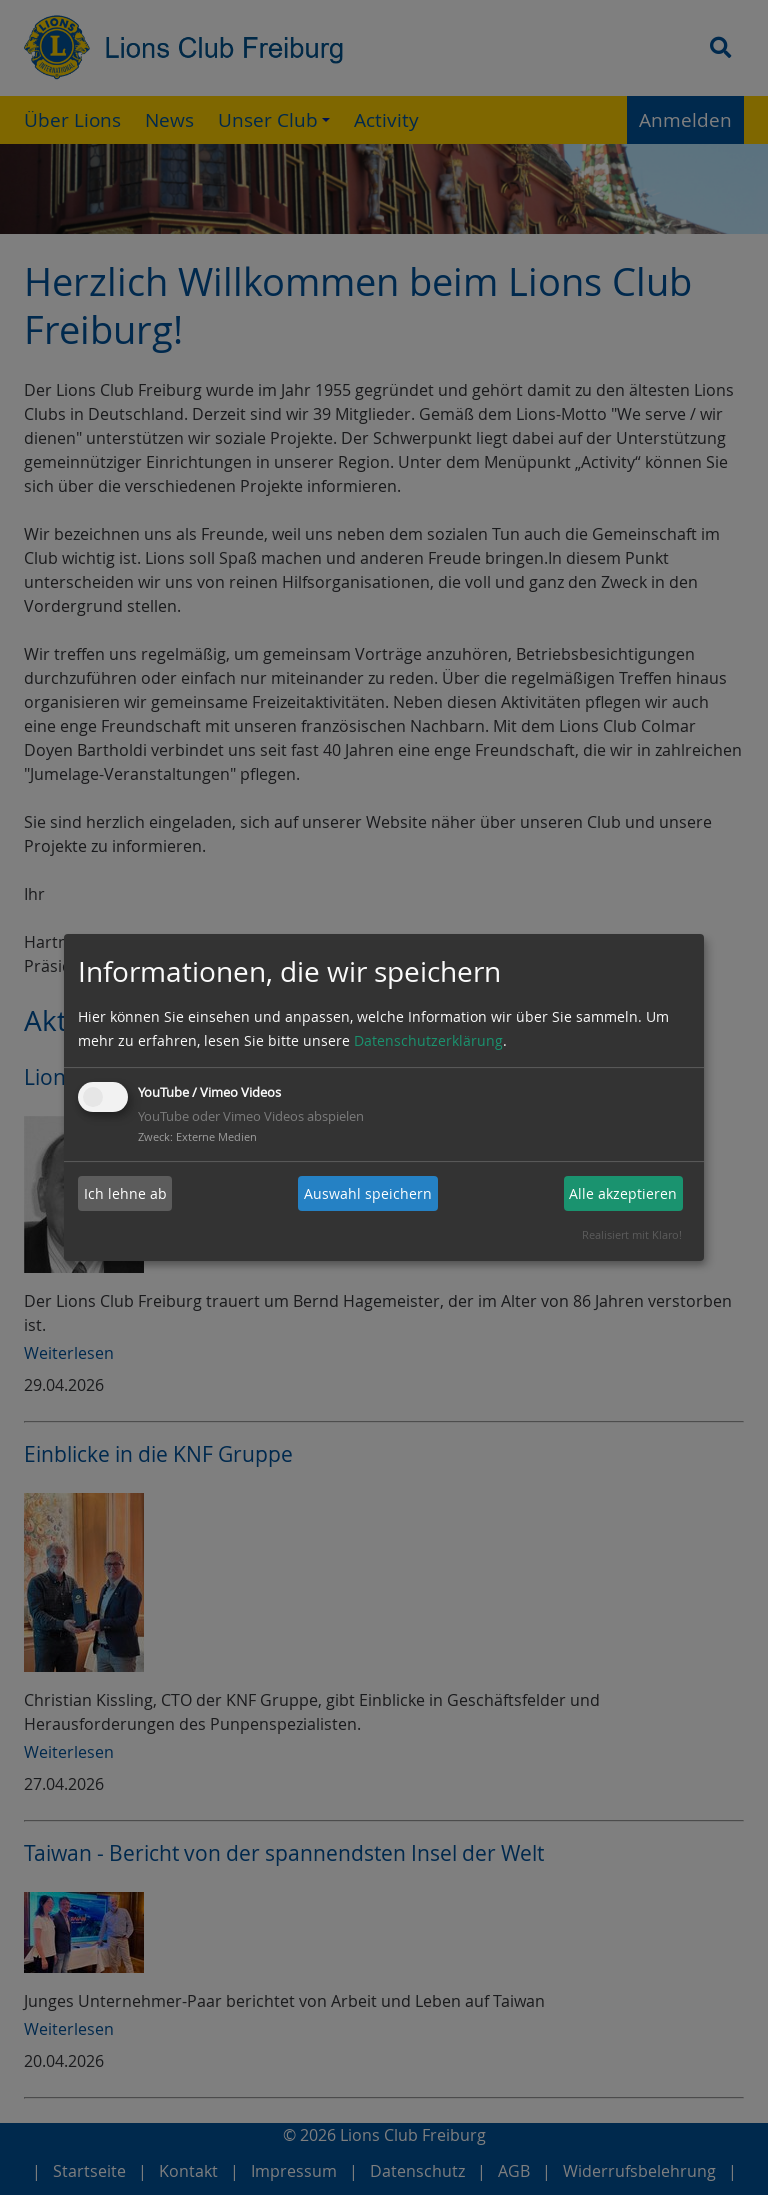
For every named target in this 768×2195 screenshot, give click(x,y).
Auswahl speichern (368, 1193)
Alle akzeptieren (623, 1193)
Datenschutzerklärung (428, 1040)
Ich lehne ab (125, 1193)
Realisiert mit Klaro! (632, 1234)
